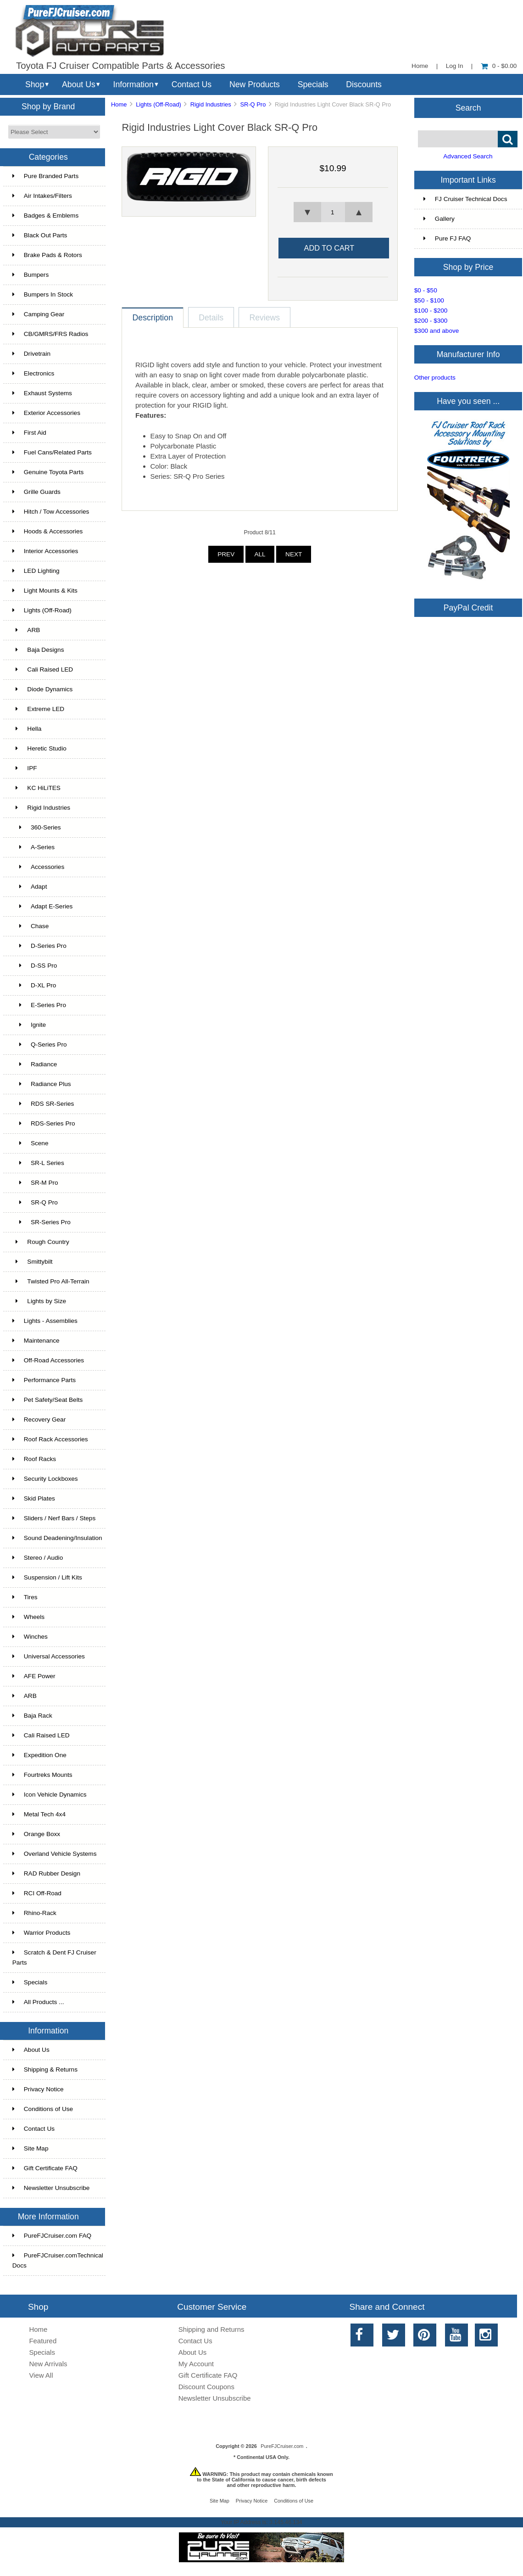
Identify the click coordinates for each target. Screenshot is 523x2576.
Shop (34, 84)
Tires (25, 1597)
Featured (42, 2341)
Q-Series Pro (39, 1044)
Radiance (34, 1064)
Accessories (38, 866)
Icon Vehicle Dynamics (49, 1794)
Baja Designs (38, 649)
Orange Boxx (36, 1834)
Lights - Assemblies (45, 1320)
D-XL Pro (34, 985)
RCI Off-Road (36, 1893)
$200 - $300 (431, 320)
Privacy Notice (38, 2089)
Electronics (33, 373)
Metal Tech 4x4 (39, 1814)
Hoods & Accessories (47, 531)
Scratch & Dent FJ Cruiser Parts (54, 1957)
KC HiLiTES (36, 787)
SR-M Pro (35, 1182)
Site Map (30, 2148)
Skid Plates (33, 1498)
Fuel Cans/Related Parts (52, 452)
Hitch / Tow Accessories (50, 511)
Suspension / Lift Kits (47, 1577)
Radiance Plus (41, 1084)
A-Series (33, 847)
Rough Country (40, 1241)
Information (133, 84)
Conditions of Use (42, 2109)
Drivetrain (31, 353)
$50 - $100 (429, 300)
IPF (24, 768)
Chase (30, 926)
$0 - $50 (425, 290)
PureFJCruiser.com (282, 2446)
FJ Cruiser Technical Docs (465, 199)
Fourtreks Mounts (42, 1774)
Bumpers (30, 274)
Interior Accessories (45, 551)
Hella (27, 728)
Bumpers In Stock (42, 294)
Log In (454, 65)
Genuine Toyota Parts (47, 472)
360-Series (36, 827)
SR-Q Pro (253, 104)
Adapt (29, 886)
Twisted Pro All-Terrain (50, 1281)
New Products (254, 84)
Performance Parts (44, 1380)
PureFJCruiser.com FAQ (51, 2235)
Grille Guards (36, 491)
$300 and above (436, 330)
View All (41, 2375)
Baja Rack (32, 1715)
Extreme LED (38, 709)
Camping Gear (38, 314)
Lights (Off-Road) (158, 104)
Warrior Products (41, 1932)
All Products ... (38, 2002)
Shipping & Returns (45, 2069)
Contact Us (191, 84)
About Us (78, 84)
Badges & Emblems (45, 215)
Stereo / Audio (37, 1557)
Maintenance (36, 1340)
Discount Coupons (206, 2387)
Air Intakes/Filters (42, 195)
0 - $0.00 (499, 65)
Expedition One (39, 1755)
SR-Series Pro (41, 1222)
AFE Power (34, 1676)
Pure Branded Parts (45, 176)
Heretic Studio (39, 748)
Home (420, 65)
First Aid (29, 432)
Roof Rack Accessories (50, 1439)
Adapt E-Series (42, 906)
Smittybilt (32, 1261)
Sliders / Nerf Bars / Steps (53, 1518)
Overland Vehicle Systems (54, 1853)
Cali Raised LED (42, 669)
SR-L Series (38, 1162)
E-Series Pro (39, 1005)
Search (468, 107)
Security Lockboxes (45, 1478)
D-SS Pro (34, 965)
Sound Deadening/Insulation (57, 1537)
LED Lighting (36, 570)
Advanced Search (467, 156)
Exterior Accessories (46, 412)
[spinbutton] (333, 212)
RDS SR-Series (43, 1103)
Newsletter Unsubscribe (51, 2187)
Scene (30, 1143)
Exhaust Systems (42, 393)
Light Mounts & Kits (45, 590)
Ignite (29, 1024)
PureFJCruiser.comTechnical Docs (57, 2260)
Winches (30, 1636)
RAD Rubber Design (46, 1873)
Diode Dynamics (42, 689)
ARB (26, 630)
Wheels (28, 1616)
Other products (435, 377)
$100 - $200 (431, 310)
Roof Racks (34, 1459)
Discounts (364, 84)
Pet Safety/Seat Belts (47, 1399)
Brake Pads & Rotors (47, 255)
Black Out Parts (39, 235)
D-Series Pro (39, 945)
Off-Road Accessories (48, 1360)
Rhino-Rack (34, 1913)
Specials (313, 84)
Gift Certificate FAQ (45, 2168)
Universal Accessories (48, 1656)
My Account (196, 2364)
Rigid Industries (210, 104)
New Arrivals (48, 2364)
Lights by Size (39, 1301)
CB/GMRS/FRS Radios (50, 333)
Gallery (439, 218)
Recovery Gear (39, 1419)
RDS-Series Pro (43, 1123)
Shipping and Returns (211, 2329)
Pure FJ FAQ (447, 238)
